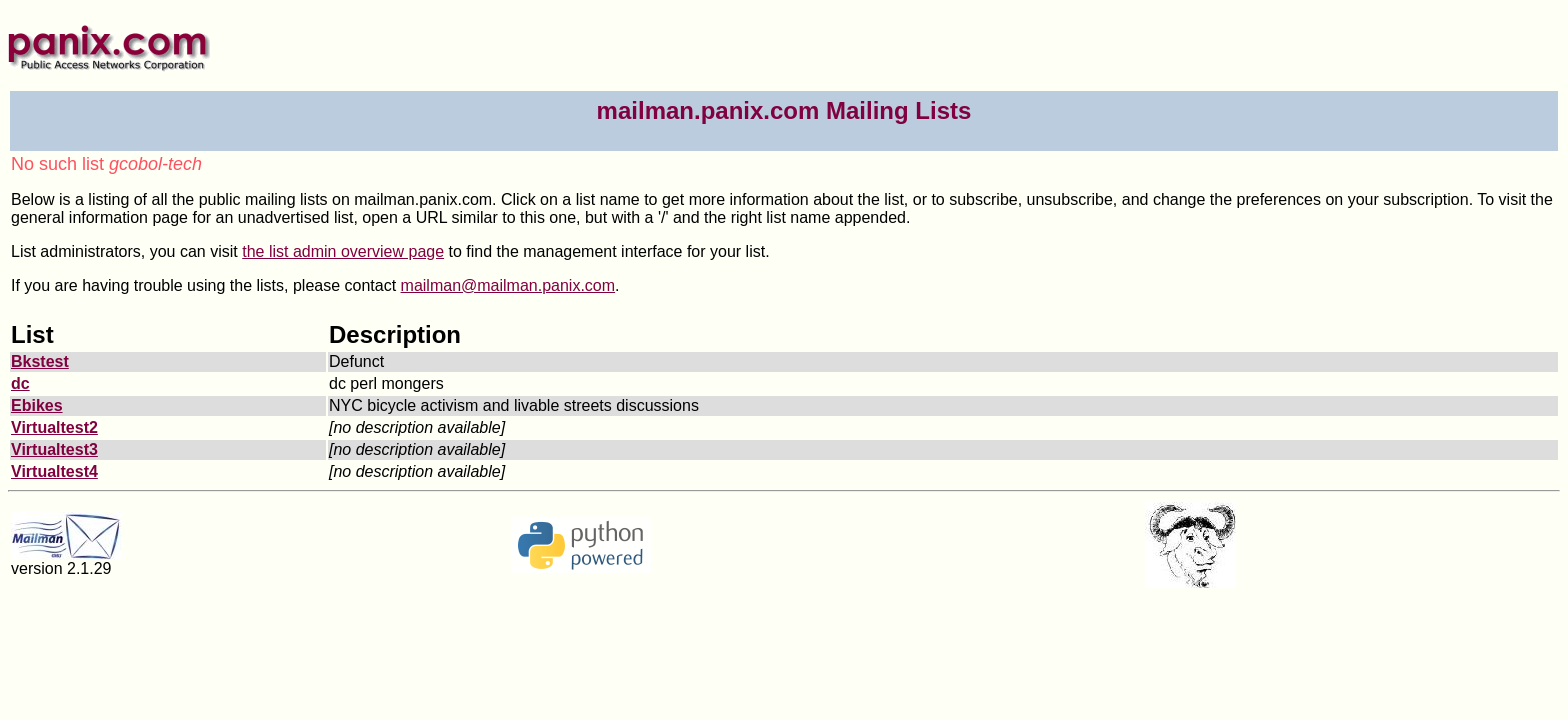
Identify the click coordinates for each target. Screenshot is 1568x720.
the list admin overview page (343, 251)
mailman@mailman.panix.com (508, 285)
